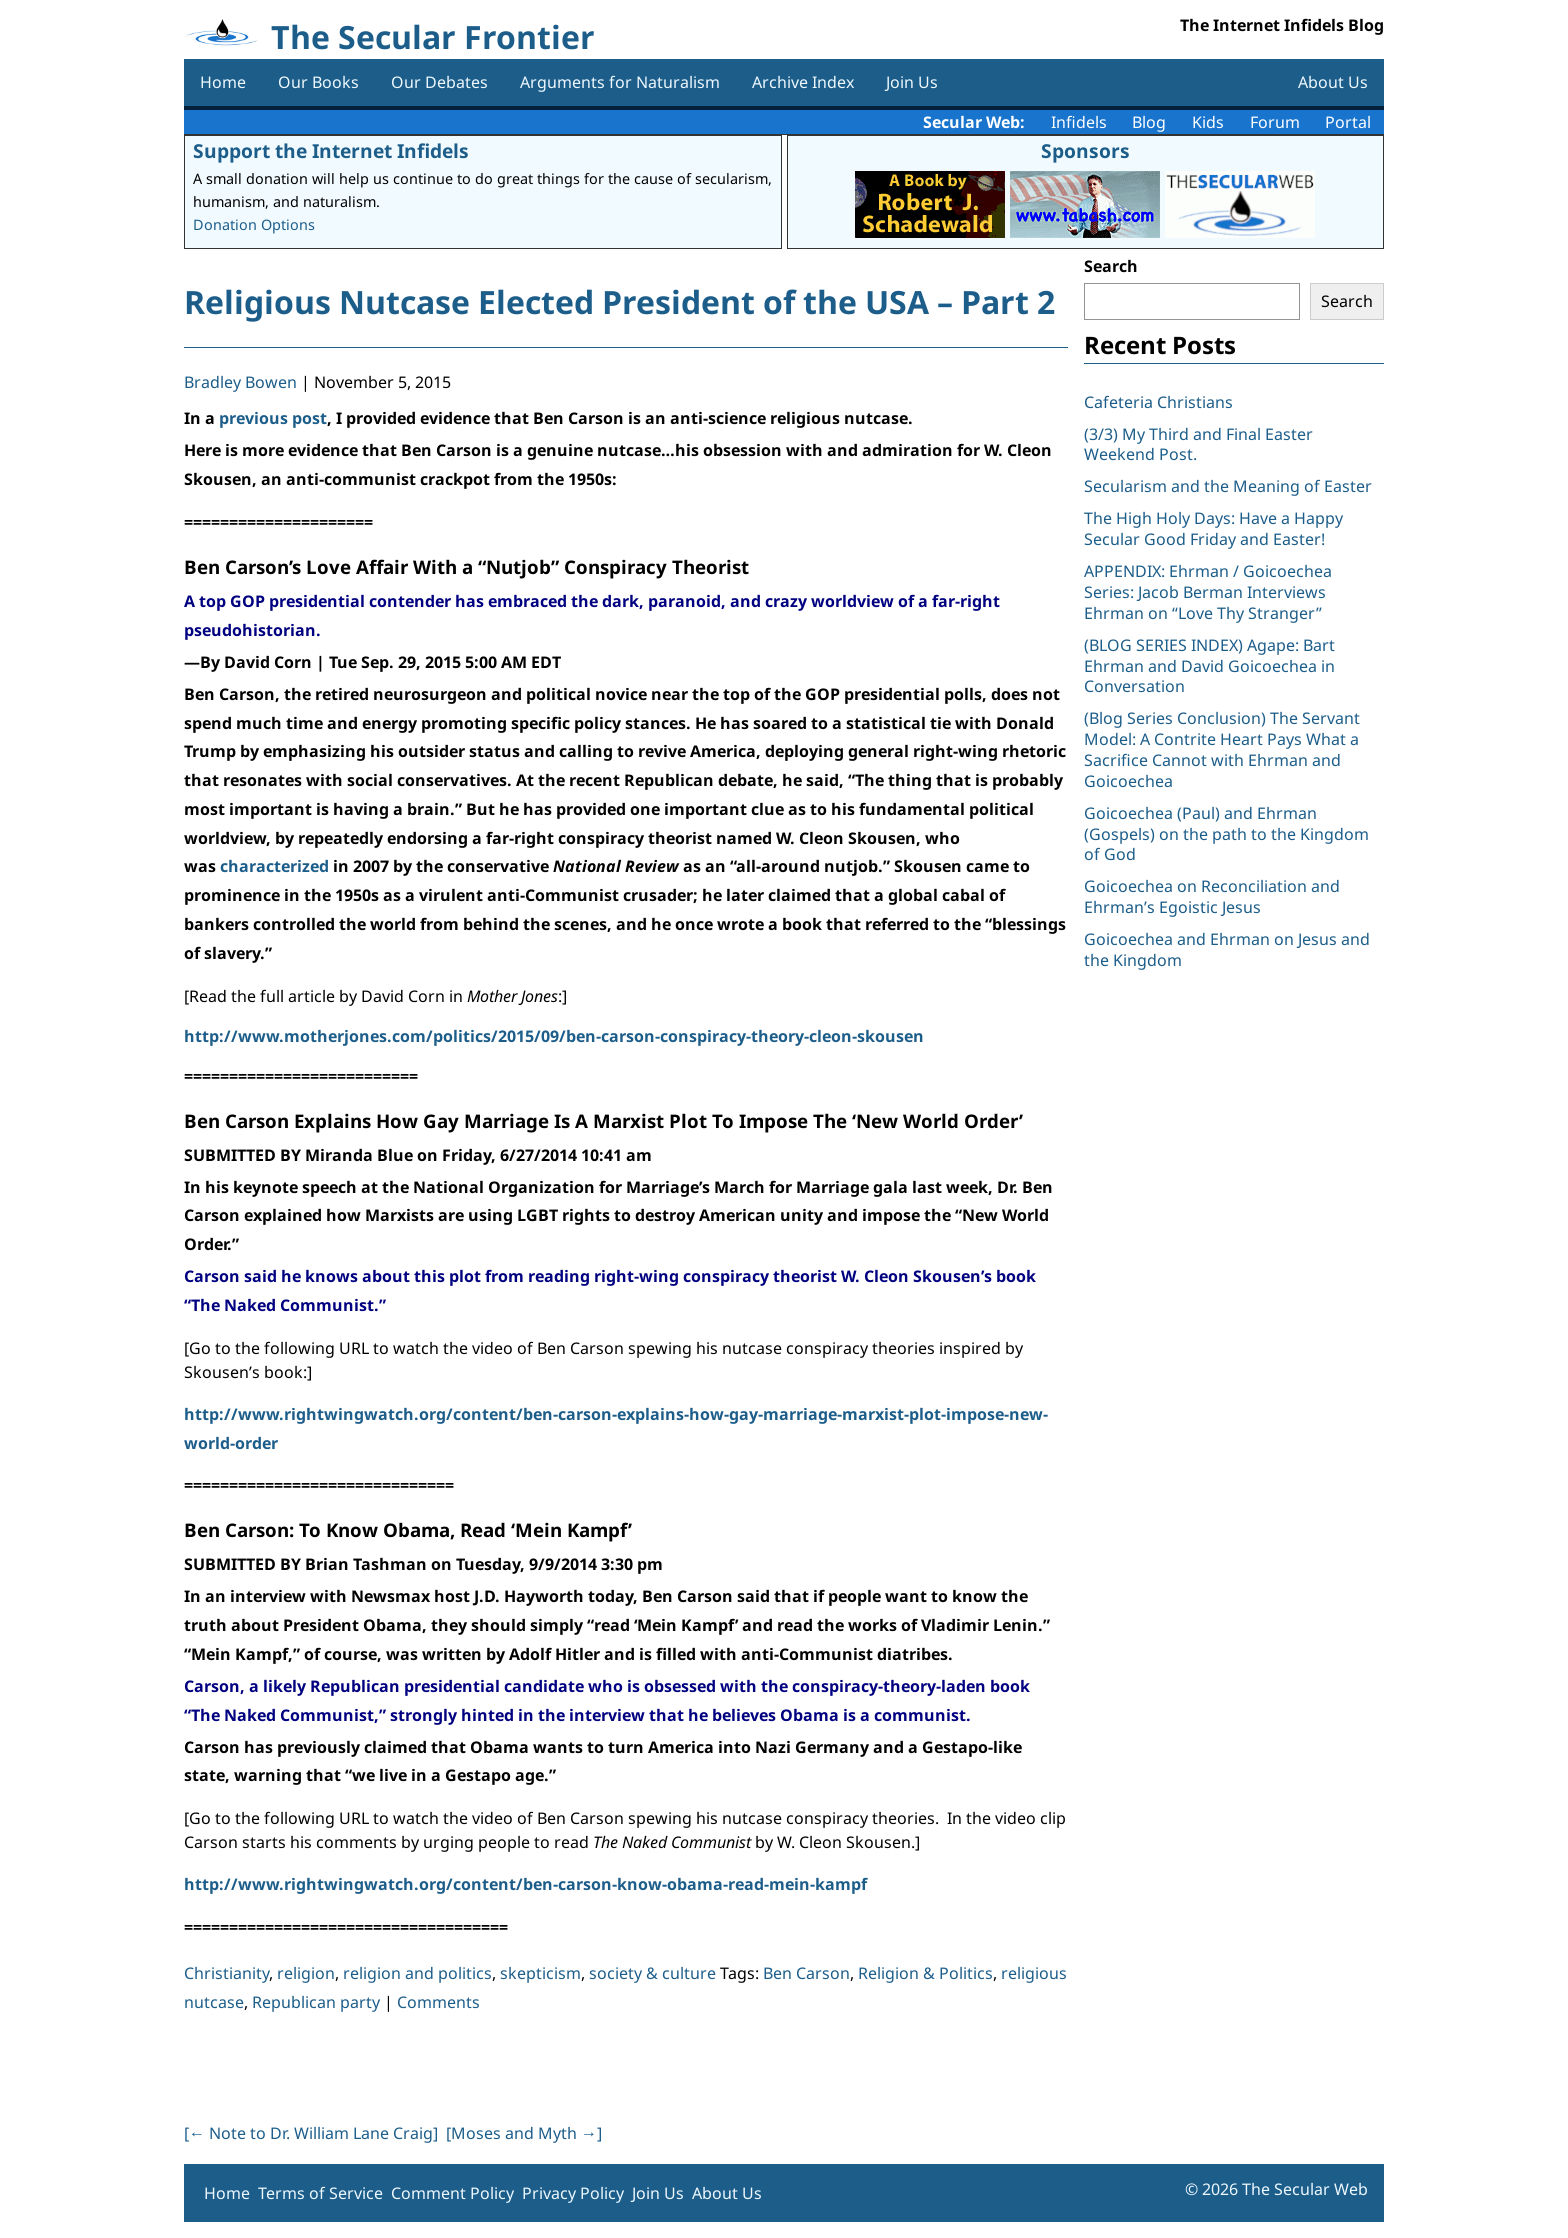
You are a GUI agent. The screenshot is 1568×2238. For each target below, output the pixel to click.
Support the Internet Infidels (331, 150)
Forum (1275, 122)
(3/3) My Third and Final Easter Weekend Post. (1198, 444)
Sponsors (1085, 150)
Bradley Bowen (240, 382)
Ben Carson (806, 1973)
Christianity (226, 1973)
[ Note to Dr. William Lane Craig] (311, 2133)
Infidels (1079, 122)
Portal (1348, 122)
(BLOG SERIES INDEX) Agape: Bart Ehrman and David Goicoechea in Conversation (1209, 666)
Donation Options (254, 224)
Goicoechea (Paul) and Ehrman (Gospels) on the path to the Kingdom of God (1226, 834)
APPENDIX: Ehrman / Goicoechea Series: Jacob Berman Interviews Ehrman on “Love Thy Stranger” (1208, 592)
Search (1111, 266)
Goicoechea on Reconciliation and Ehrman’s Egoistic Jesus (1212, 896)
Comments (438, 2002)
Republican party (316, 2002)
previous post (273, 418)
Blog (1149, 122)
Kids (1208, 122)
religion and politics (417, 1973)
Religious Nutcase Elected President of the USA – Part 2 (619, 301)
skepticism (540, 1973)
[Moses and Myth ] (524, 2133)
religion (306, 1973)
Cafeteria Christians (1158, 402)
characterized (274, 866)
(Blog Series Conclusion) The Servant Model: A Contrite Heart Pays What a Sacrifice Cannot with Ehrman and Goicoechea (1222, 749)
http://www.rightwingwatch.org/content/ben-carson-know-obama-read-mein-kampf (525, 1884)
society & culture (652, 1973)
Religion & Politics (925, 1973)
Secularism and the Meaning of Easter (1228, 486)
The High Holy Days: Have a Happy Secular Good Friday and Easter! (1213, 528)
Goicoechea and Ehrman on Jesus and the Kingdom (1227, 949)
